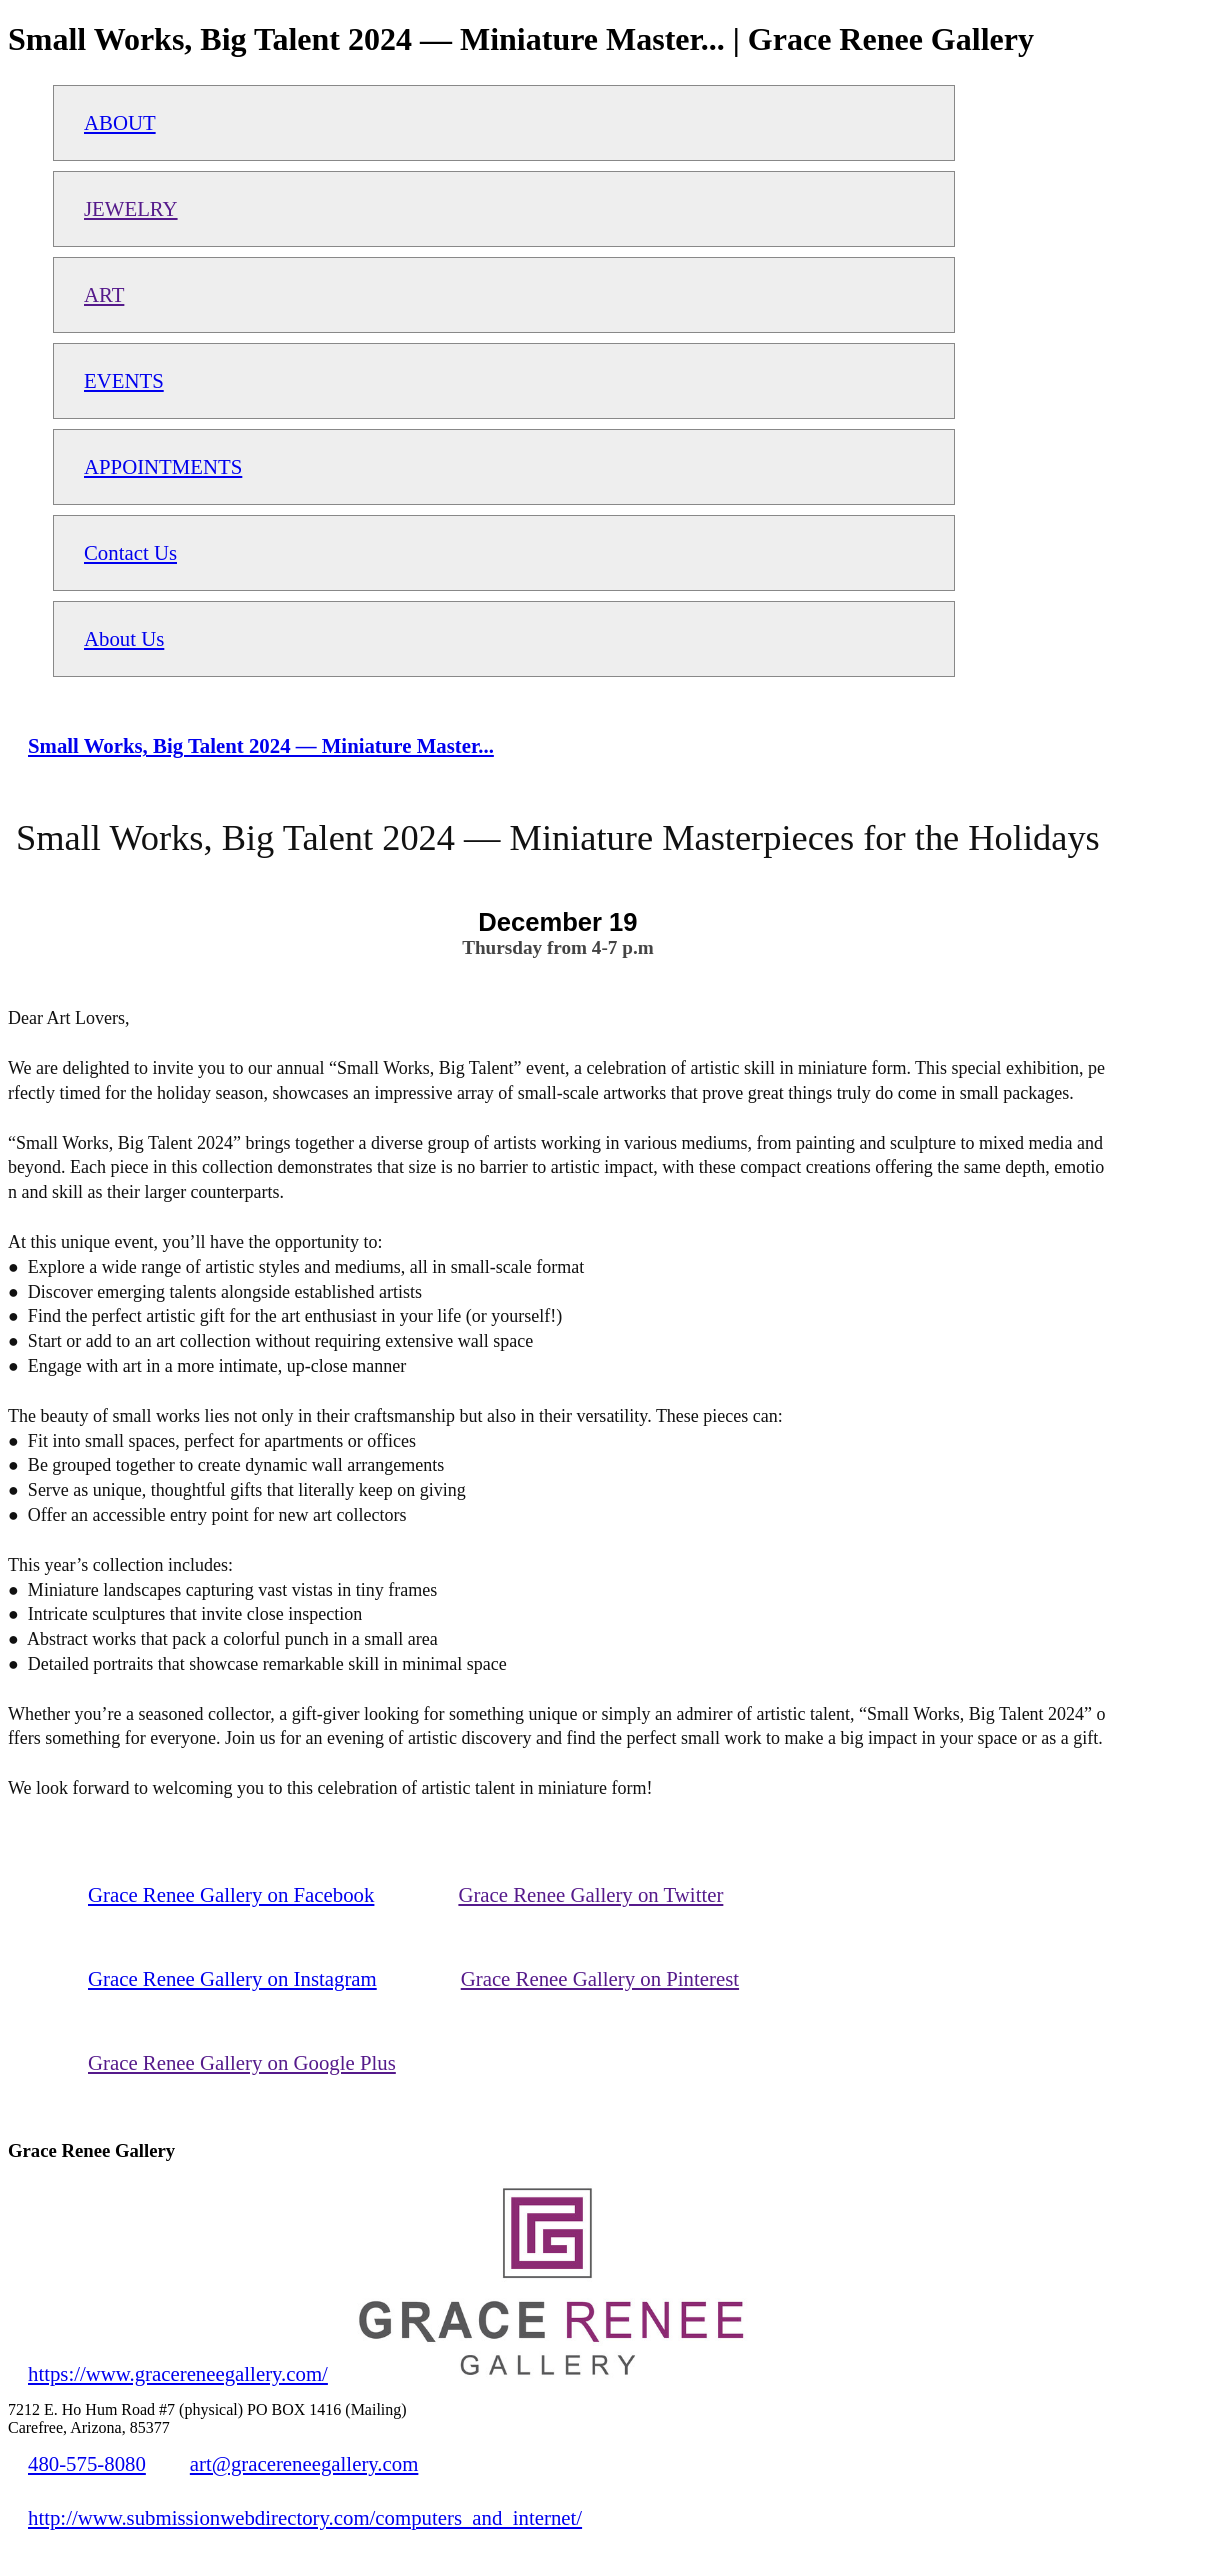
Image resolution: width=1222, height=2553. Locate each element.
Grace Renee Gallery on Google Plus (242, 2062)
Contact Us (130, 552)
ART (104, 294)
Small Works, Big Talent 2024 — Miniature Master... (261, 745)
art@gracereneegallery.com (304, 2463)
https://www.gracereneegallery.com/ (178, 2373)
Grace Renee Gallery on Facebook (231, 1894)
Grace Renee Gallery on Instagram (232, 1978)
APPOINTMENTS (163, 466)
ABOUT (120, 122)
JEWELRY (131, 208)
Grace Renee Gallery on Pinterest (600, 1978)
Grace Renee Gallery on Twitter (590, 1894)
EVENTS (124, 380)
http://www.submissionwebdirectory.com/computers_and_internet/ (305, 2517)
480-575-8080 (87, 2463)
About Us (124, 638)
